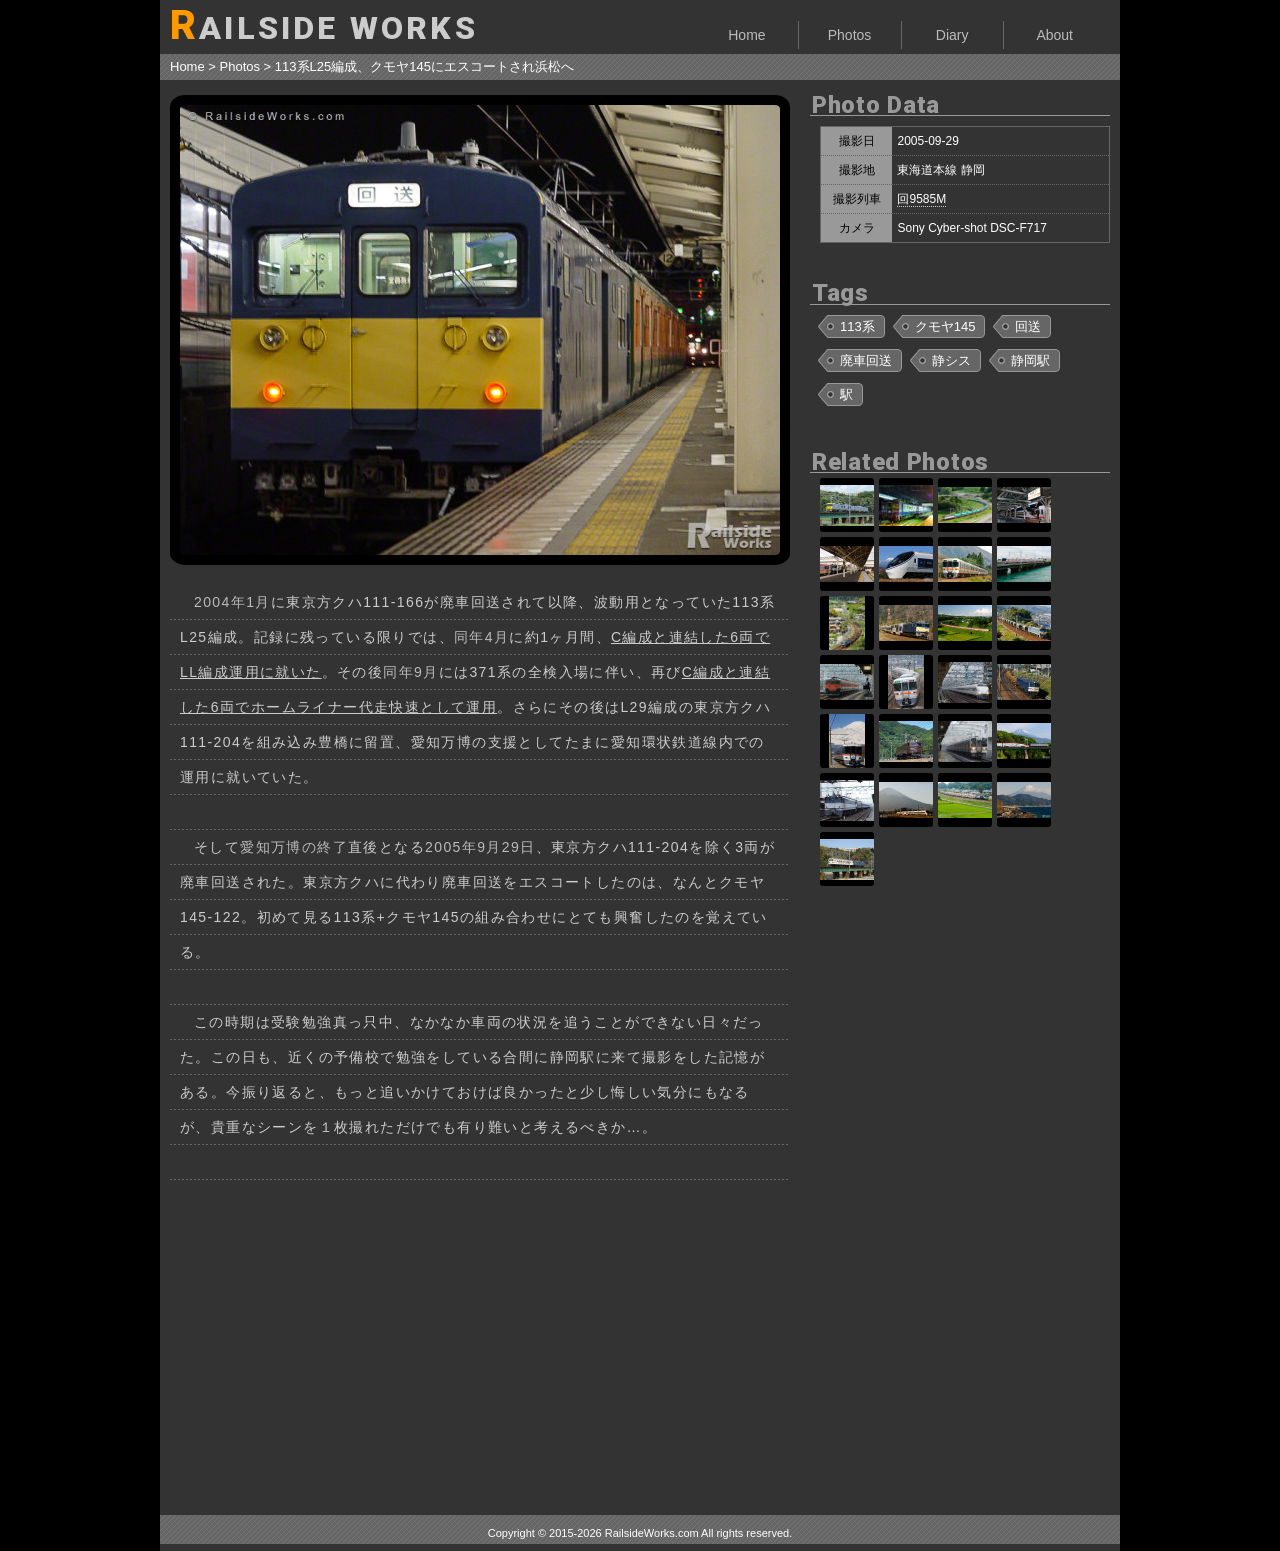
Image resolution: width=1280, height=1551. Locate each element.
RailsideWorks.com (652, 1533)
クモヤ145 (945, 326)
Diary (952, 35)
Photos (850, 35)
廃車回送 (866, 360)
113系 (857, 326)
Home (746, 35)
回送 (1028, 326)
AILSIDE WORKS (324, 25)
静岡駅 (1030, 360)
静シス (951, 360)
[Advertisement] (480, 1340)
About (1054, 35)
